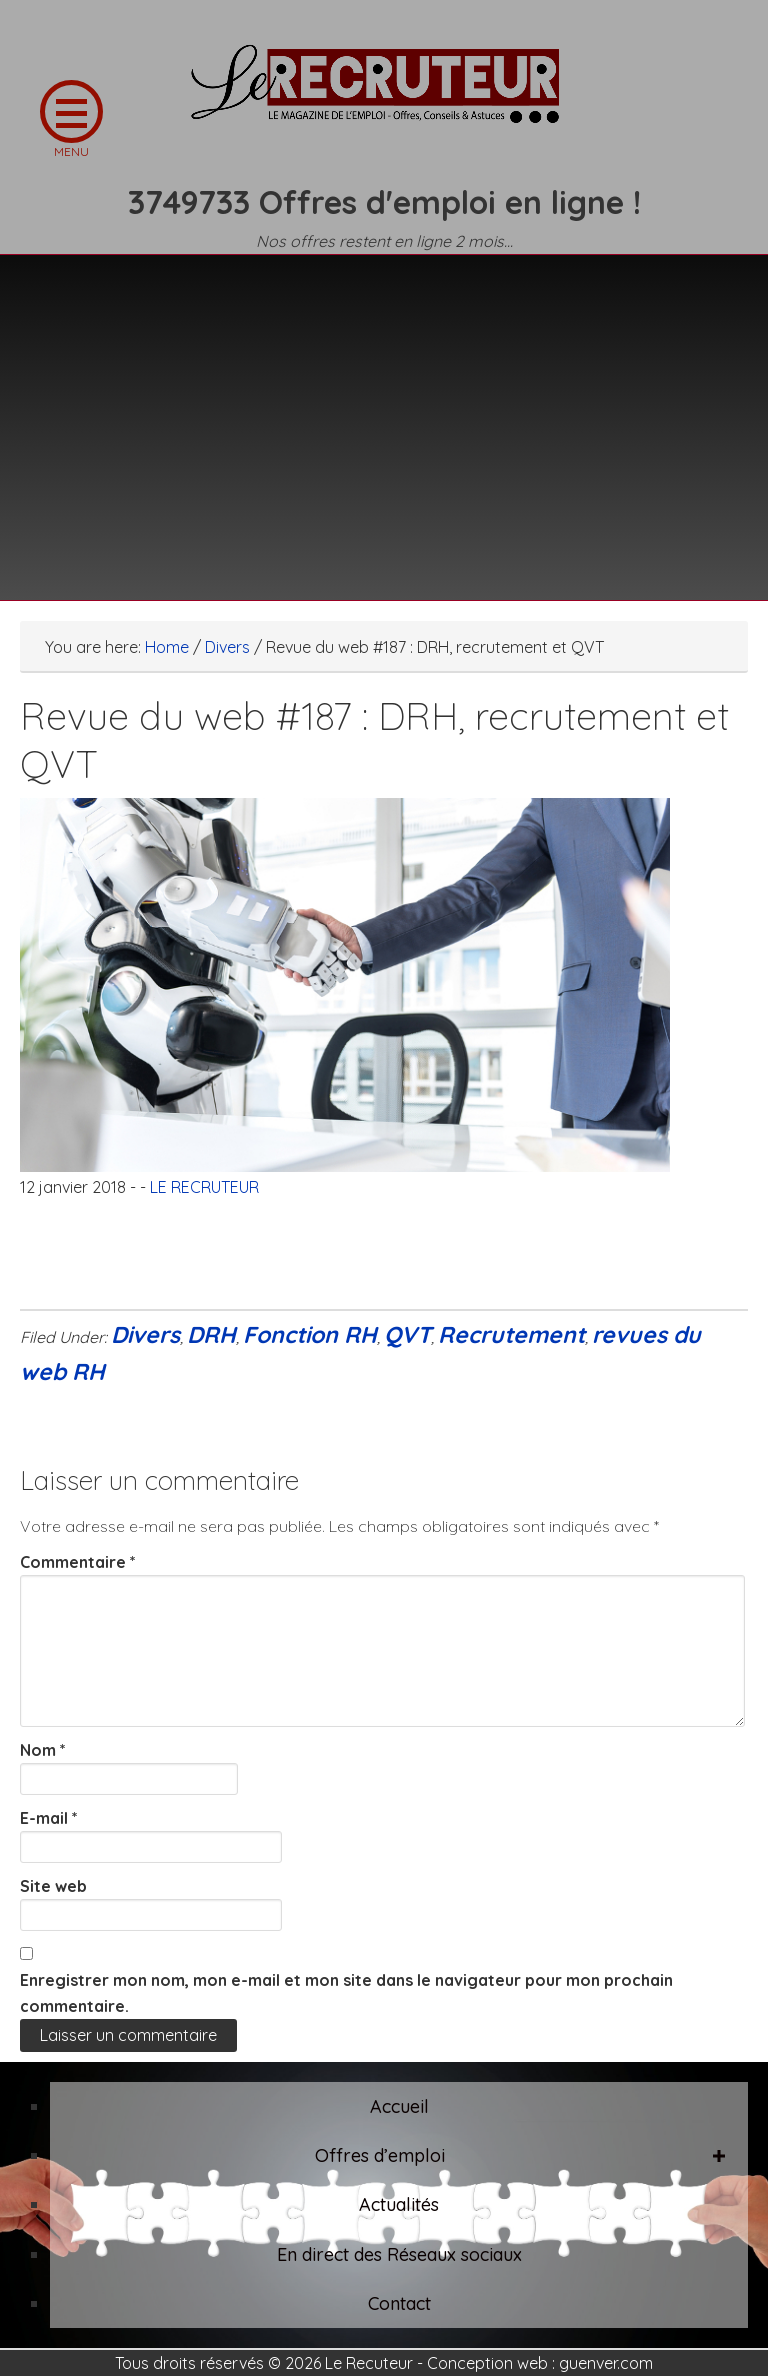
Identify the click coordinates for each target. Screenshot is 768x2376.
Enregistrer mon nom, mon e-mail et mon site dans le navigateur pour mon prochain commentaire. (346, 1993)
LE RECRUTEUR (384, 95)
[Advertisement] (384, 415)
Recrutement (511, 1334)
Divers (145, 1334)
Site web (53, 1886)
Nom (43, 1750)
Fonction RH (310, 1334)
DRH (211, 1334)
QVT (407, 1334)
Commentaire (78, 1562)
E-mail (49, 1818)
